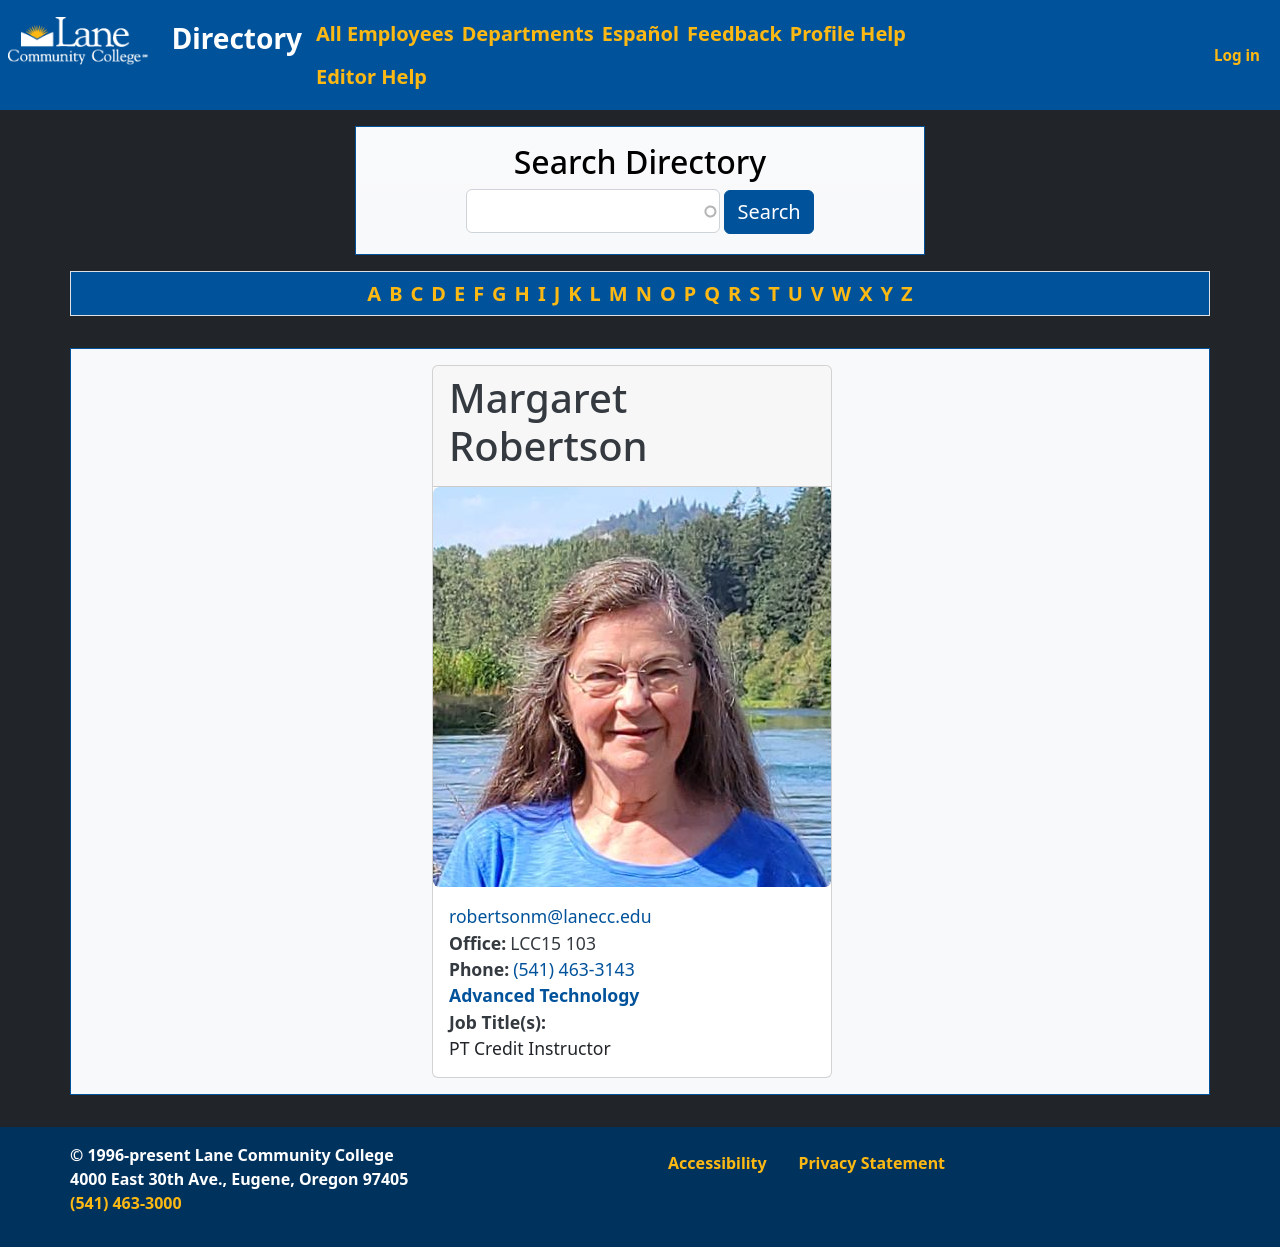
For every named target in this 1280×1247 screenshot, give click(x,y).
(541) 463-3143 (573, 969)
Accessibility (717, 1163)
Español (640, 33)
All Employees (385, 33)
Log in (1237, 55)
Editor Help (371, 76)
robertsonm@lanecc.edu (550, 916)
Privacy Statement (872, 1163)
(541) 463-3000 (126, 1203)
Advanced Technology (544, 995)
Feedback (734, 33)
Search (768, 211)
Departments (528, 33)
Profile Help (848, 33)
